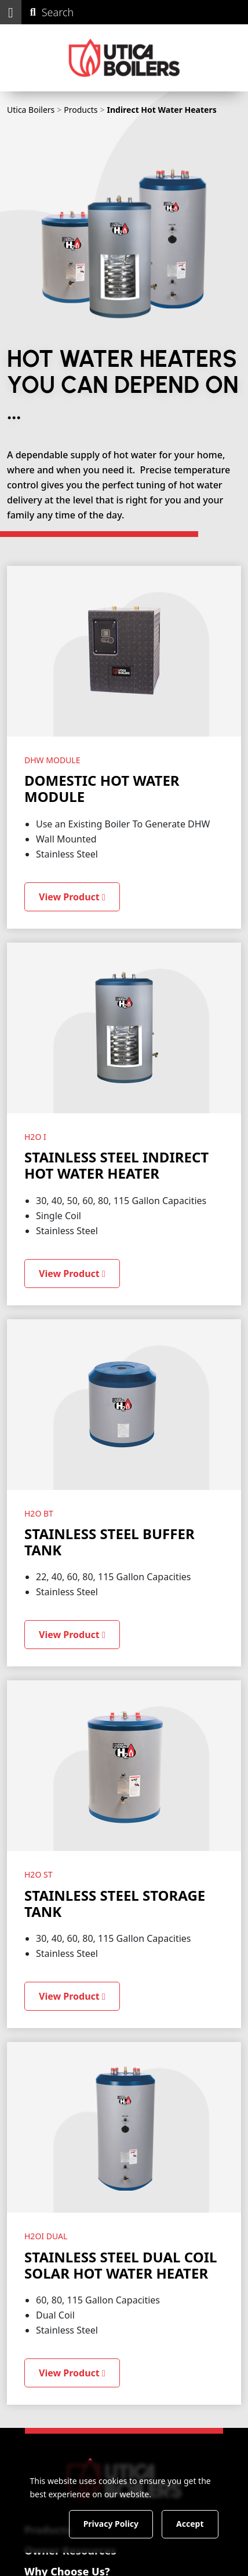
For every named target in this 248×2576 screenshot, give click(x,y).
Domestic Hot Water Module (102, 788)
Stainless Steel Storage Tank (114, 1903)
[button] (10, 12)
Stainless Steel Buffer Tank (109, 1541)
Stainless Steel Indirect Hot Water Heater (116, 1165)
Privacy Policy (110, 2523)
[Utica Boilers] (124, 57)
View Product (72, 896)
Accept (189, 2523)
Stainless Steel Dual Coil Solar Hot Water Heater (120, 2265)
